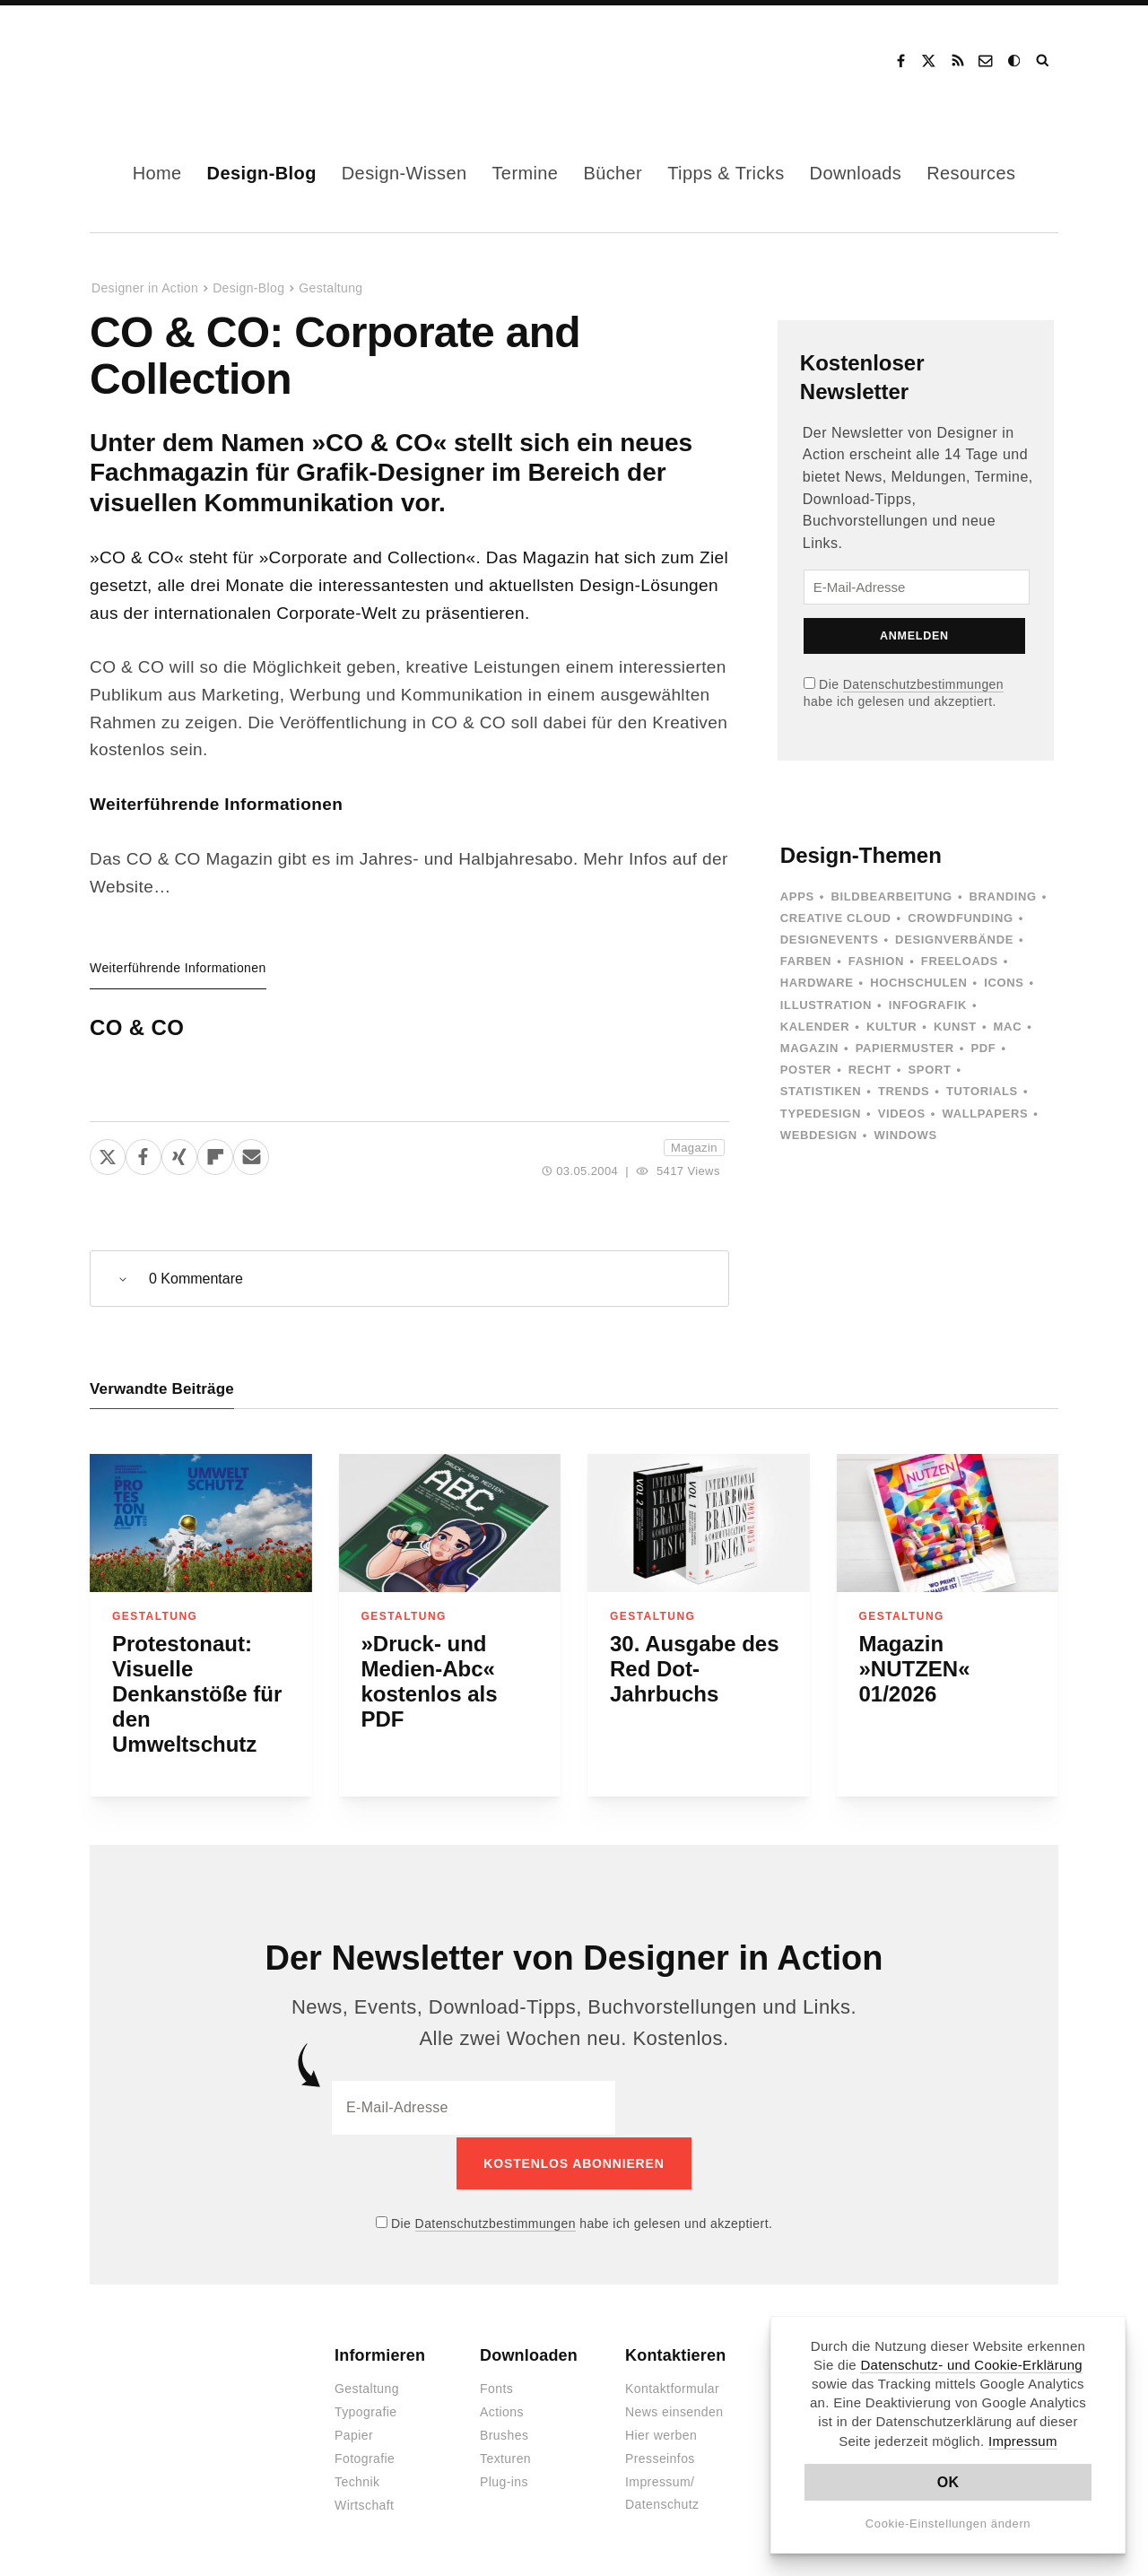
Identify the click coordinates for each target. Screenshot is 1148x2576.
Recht (869, 1069)
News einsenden (674, 2410)
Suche (1044, 61)
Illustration (826, 1005)
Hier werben (661, 2433)
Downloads (856, 173)
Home (157, 173)
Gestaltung (330, 288)
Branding (1003, 896)
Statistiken (820, 1091)
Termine (524, 173)
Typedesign (820, 1113)
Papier (354, 2433)
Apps (797, 896)
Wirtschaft (364, 2503)
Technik (357, 2480)
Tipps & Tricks (725, 173)
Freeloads (959, 961)
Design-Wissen (404, 173)
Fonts (496, 2387)
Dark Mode (1015, 61)
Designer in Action (183, 61)
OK (948, 2482)
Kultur (891, 1026)
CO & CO (137, 1027)
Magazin (694, 1147)
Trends (903, 1091)
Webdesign (818, 1135)
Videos (902, 1113)
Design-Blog (262, 173)
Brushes (504, 2433)
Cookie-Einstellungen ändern (948, 2523)
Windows (905, 1135)
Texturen (505, 2457)
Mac (1008, 1026)
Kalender (814, 1026)
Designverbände (954, 939)
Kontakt (987, 61)
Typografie (366, 2410)
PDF (983, 1048)
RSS (958, 61)
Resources (970, 173)
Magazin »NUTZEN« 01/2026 (914, 1669)
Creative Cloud (835, 918)
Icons (1003, 982)
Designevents (829, 939)
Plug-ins (504, 2480)
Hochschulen (918, 982)
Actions (502, 2410)
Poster (805, 1069)
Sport (930, 1069)
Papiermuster (905, 1048)
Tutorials (982, 1091)
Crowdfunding (960, 918)
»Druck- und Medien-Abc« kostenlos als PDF (429, 1681)
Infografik (928, 1005)
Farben (805, 961)
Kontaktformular (672, 2387)
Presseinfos (660, 2457)
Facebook (900, 61)
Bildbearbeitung (891, 896)
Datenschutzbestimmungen (923, 684)
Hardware (817, 982)
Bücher (612, 173)
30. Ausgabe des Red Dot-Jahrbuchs (694, 1669)
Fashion (876, 961)
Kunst (955, 1026)
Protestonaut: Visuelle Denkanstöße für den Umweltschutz (197, 1694)
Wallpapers (985, 1113)
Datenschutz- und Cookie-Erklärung (971, 2364)
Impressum (1022, 2441)
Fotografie (365, 2457)
